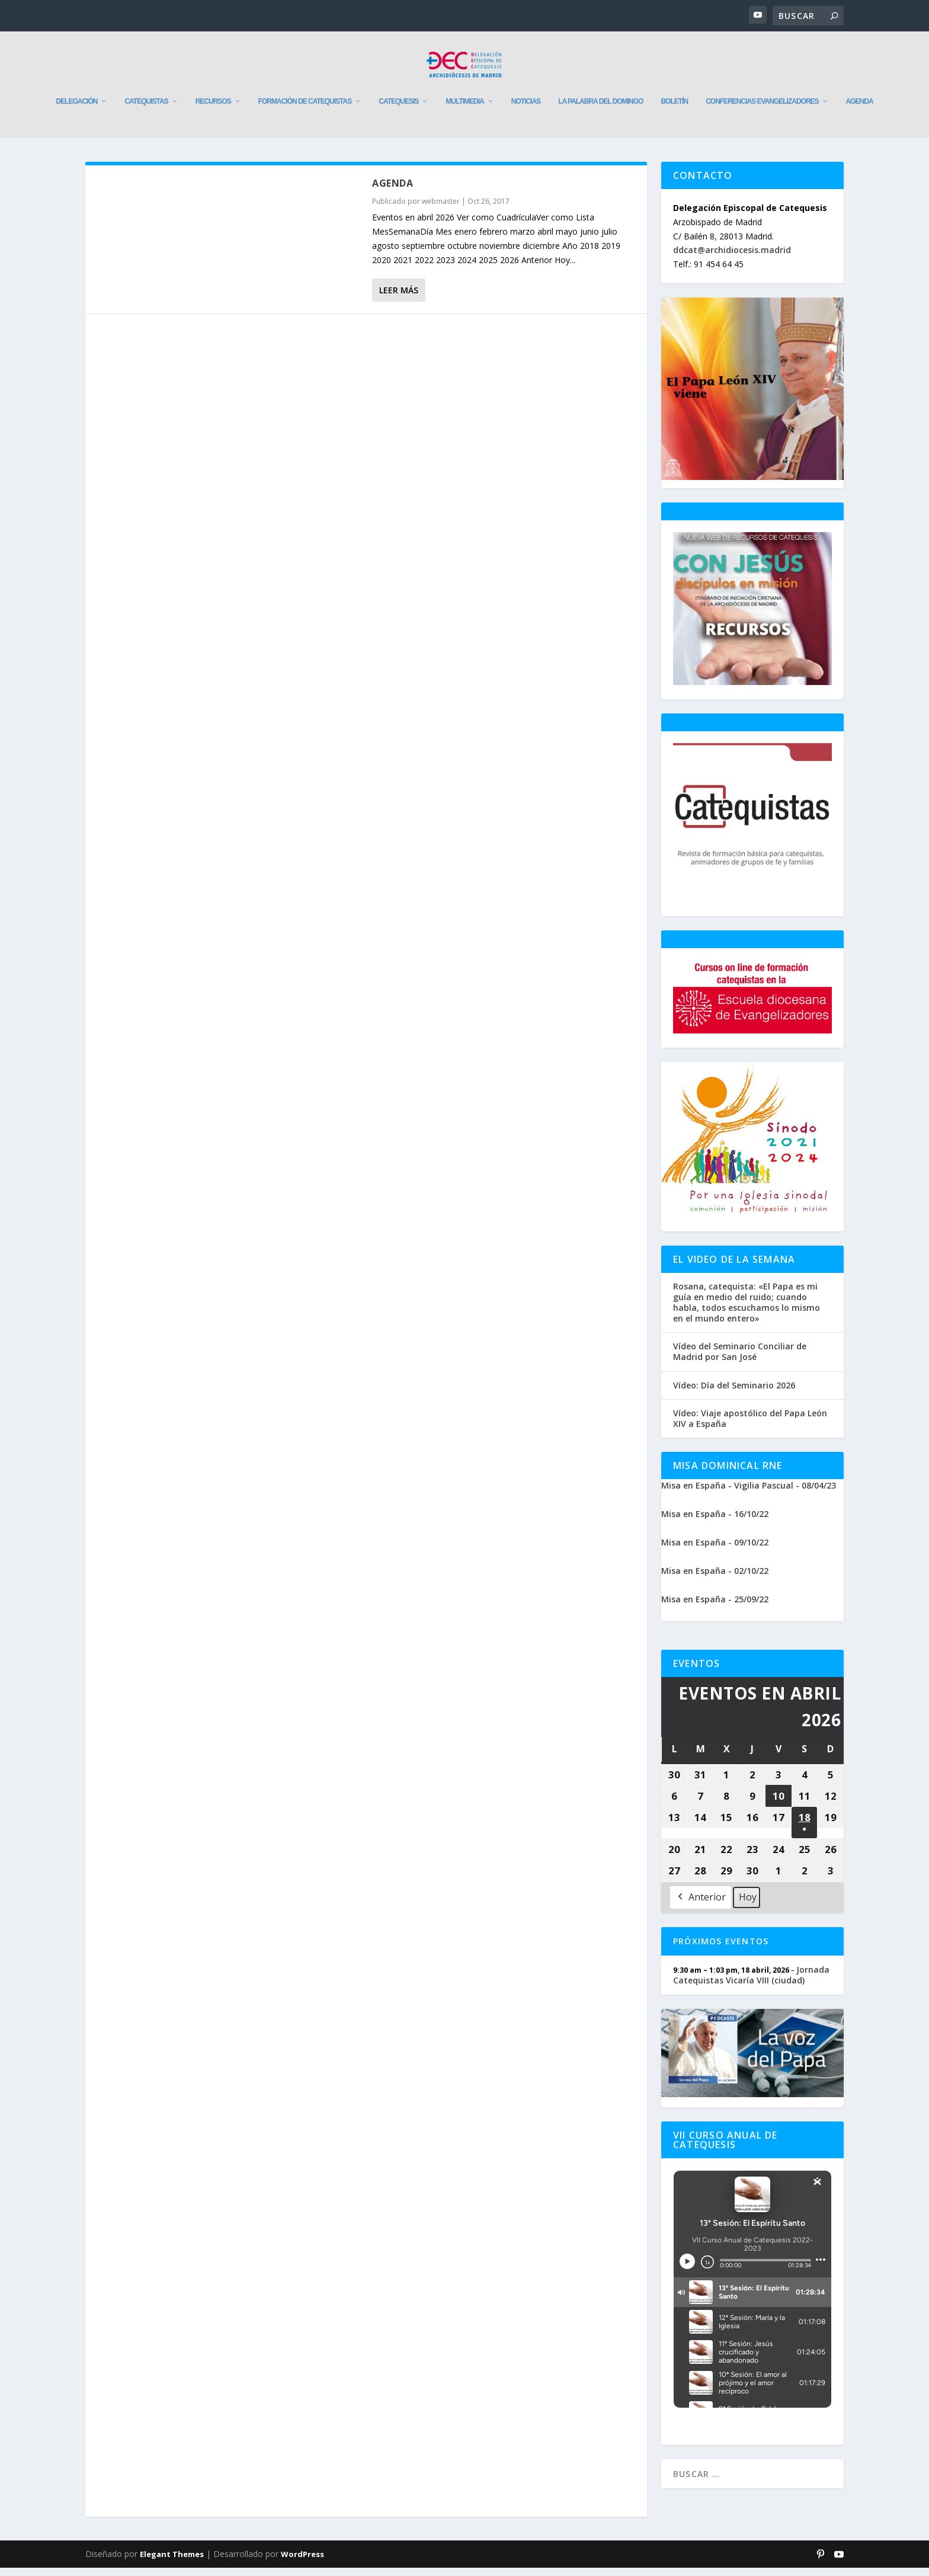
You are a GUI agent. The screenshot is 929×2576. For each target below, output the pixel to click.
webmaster (441, 209)
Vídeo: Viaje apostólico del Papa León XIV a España (750, 1427)
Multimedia (464, 109)
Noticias (525, 109)
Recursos (213, 109)
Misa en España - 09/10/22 (714, 1550)
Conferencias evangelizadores (762, 109)
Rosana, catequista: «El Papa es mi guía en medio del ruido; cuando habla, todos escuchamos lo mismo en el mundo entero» (746, 1310)
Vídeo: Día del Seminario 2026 (734, 1393)
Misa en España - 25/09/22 (714, 1607)
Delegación (76, 109)
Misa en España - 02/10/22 (714, 1579)
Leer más (398, 298)
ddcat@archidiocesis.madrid (732, 258)
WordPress (302, 2562)
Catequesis (398, 109)
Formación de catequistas (305, 109)
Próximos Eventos (720, 1949)
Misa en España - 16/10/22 (714, 1522)
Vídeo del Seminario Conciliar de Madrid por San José (739, 1360)
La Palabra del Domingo (600, 109)
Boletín (674, 109)
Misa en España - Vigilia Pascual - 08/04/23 (748, 1493)
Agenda (859, 109)
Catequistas (146, 109)
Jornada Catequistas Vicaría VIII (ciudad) (751, 1983)
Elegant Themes (172, 2562)
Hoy (748, 1905)
